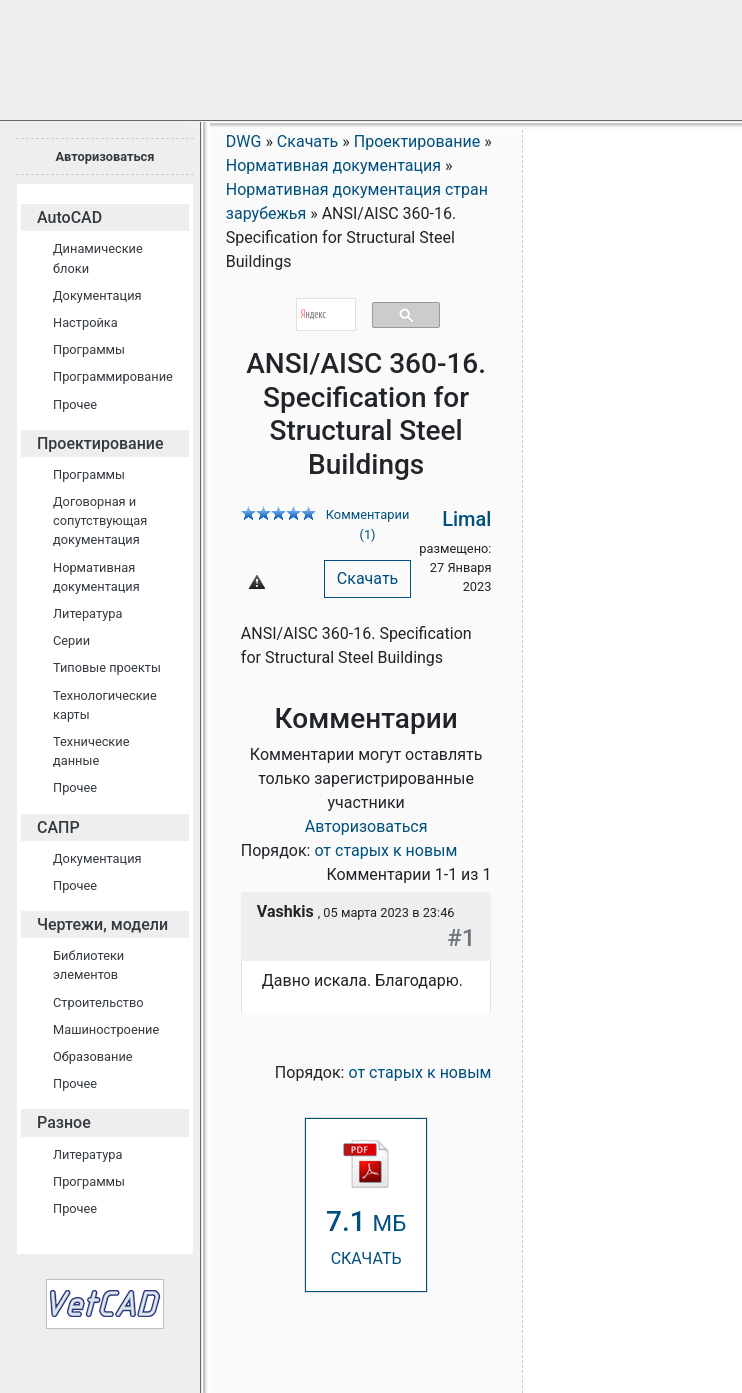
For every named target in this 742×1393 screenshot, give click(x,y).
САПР (58, 827)
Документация (97, 295)
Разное (64, 1122)
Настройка (85, 322)
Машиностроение (106, 1029)
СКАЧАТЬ (366, 1203)
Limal (466, 519)
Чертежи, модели (102, 924)
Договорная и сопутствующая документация (100, 520)
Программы (89, 349)
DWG (244, 141)
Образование (93, 1056)
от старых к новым (385, 850)
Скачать (367, 578)
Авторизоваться (104, 156)
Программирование (113, 376)
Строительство (98, 1002)
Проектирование (100, 443)
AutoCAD (69, 217)
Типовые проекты (107, 667)
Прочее (75, 404)
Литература (87, 613)
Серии (71, 640)
